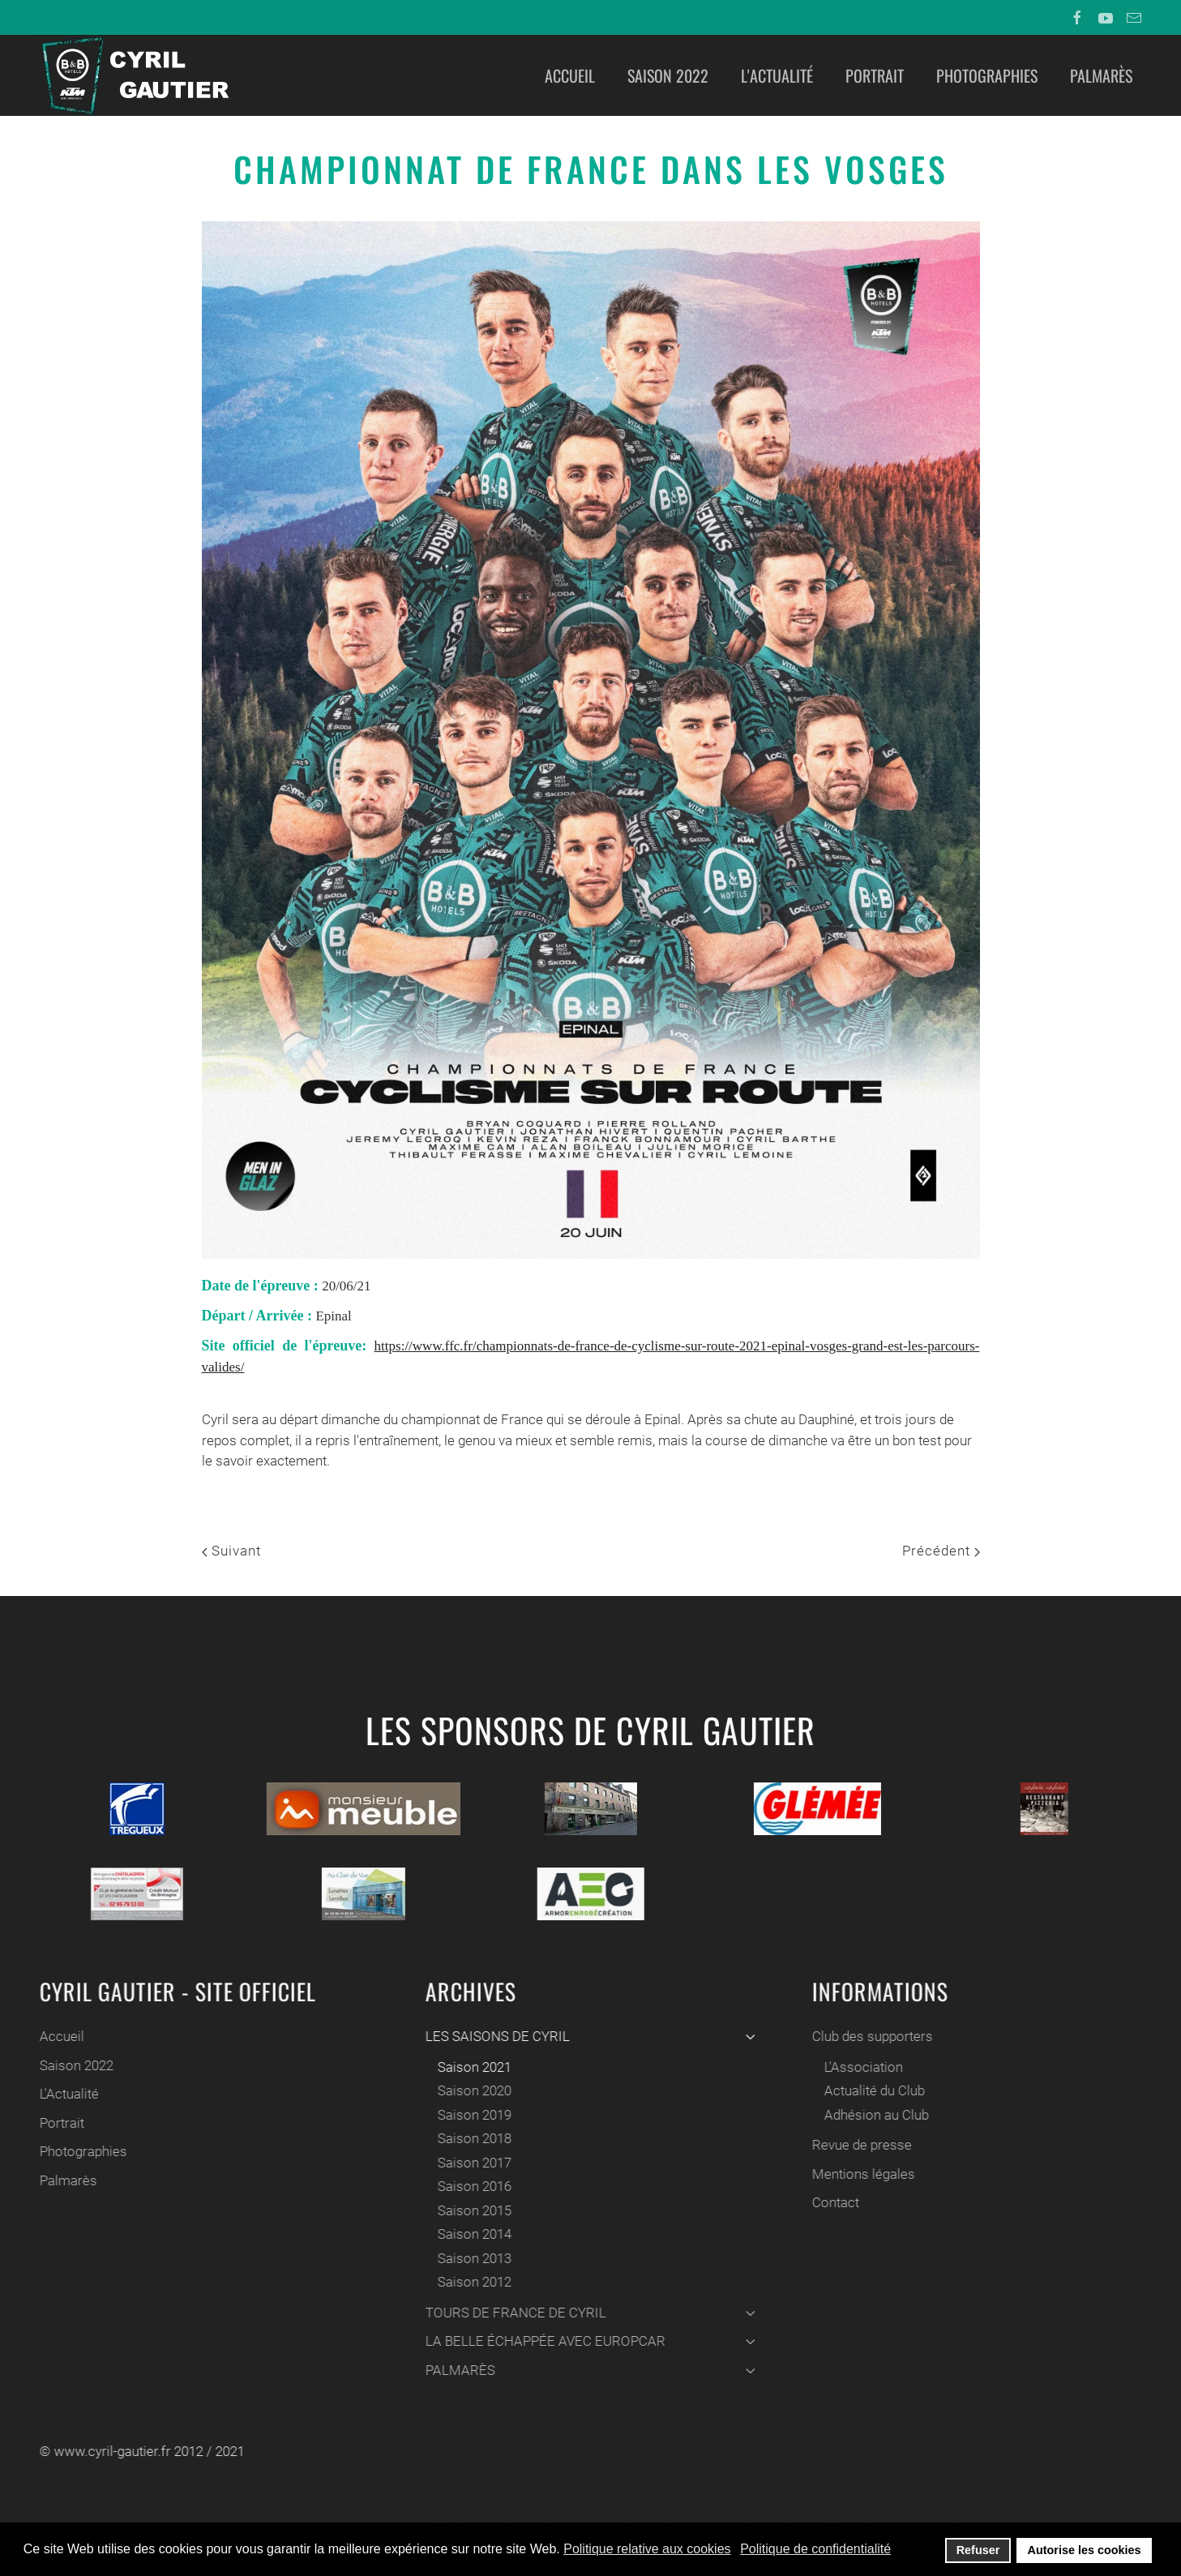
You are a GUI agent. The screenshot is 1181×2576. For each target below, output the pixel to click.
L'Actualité (777, 75)
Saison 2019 (472, 2115)
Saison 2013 (472, 2258)
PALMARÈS (588, 2370)
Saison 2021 (472, 2067)
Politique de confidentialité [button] (815, 2549)
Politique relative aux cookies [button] (646, 2549)
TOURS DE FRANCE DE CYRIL (588, 2312)
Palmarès (1101, 75)
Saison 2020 (472, 2090)
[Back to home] (133, 75)
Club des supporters (870, 2036)
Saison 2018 (472, 2138)
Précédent (941, 1551)
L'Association (861, 2067)
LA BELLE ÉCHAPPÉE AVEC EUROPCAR (588, 2341)
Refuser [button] (978, 2550)
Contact (833, 2202)
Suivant (231, 1551)
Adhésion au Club (874, 2115)
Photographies (987, 75)
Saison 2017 (472, 2163)
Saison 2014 (472, 2234)
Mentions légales (861, 2174)
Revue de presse (859, 2145)
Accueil (570, 75)
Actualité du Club (872, 2090)
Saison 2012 (472, 2282)
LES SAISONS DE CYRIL (588, 2036)
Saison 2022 (667, 75)
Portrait (874, 75)
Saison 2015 (472, 2210)
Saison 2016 (472, 2186)
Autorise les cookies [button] (1084, 2550)
